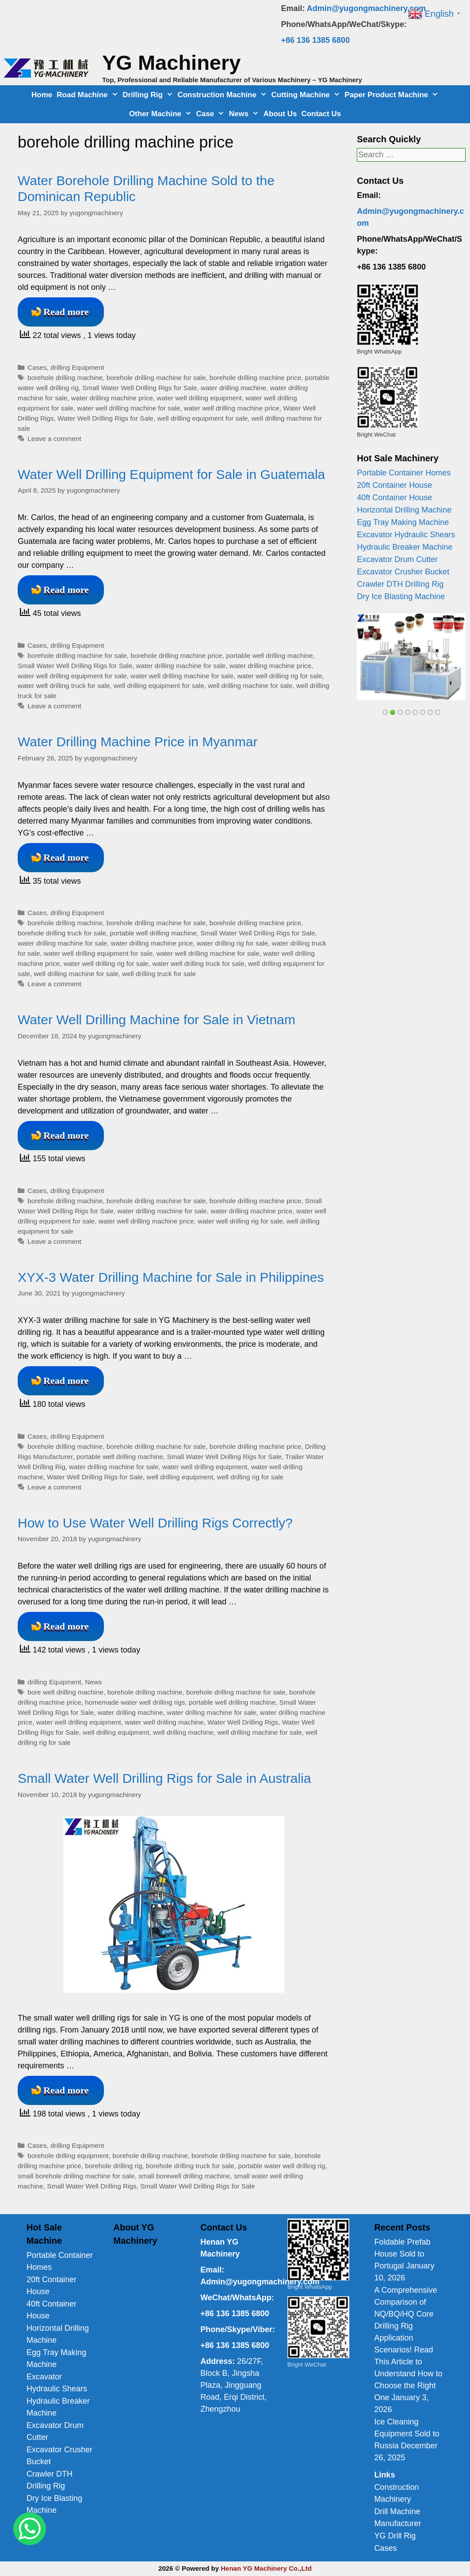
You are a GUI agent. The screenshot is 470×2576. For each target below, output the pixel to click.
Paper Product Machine (392, 94)
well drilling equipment (180, 1477)
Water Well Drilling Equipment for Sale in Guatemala (171, 474)
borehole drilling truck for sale (62, 933)
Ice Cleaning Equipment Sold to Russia (406, 2433)
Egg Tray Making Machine (403, 522)
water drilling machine (233, 387)
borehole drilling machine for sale (156, 377)
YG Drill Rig (395, 2535)
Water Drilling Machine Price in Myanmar (137, 741)
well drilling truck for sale (159, 973)
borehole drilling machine (65, 377)
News (245, 113)
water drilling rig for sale (232, 943)
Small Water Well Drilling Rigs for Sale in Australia (164, 1778)
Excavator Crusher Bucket (403, 571)
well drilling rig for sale (250, 1477)
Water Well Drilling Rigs (242, 1722)
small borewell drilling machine (184, 2176)
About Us (280, 114)
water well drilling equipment (199, 398)
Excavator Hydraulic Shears (406, 534)
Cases (36, 367)
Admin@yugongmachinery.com (366, 8)
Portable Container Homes (404, 472)
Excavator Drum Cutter (397, 559)
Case (211, 113)
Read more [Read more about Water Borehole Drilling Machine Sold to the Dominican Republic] (66, 311)
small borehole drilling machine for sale (76, 2176)
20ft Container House (394, 485)
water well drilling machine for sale (128, 408)
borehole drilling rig (113, 2165)
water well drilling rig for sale (279, 676)
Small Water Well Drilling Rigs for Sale (139, 387)
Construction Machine (223, 94)
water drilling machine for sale (180, 665)
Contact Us (321, 114)
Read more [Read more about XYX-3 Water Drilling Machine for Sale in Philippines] (66, 1380)
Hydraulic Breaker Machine (404, 547)
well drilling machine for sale (250, 685)
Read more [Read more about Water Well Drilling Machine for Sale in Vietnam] (66, 1135)
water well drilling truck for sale (64, 685)
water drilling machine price (112, 398)
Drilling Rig (148, 94)
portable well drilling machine (269, 655)
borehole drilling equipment (68, 2155)
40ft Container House (394, 497)
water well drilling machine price (231, 408)
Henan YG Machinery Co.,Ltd (266, 2568)
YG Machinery (171, 62)
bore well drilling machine (65, 1692)
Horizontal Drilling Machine (404, 509)
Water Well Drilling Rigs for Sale (105, 418)
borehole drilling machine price (255, 377)
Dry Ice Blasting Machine (401, 596)
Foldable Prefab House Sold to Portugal (402, 2254)
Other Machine (161, 113)
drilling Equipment (77, 367)
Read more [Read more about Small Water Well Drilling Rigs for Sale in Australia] (66, 2090)
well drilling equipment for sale (202, 418)
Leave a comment (54, 438)
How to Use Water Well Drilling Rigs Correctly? (155, 1523)
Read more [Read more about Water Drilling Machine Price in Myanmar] (66, 857)
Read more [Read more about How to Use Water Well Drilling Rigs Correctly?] (66, 1626)
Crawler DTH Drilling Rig (400, 584)
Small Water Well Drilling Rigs (91, 2186)
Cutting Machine (307, 94)
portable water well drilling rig (281, 2165)
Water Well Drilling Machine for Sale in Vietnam (156, 1019)
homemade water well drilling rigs (135, 1702)
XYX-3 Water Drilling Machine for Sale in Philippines (171, 1277)
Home (41, 95)
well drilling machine (183, 1732)
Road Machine (88, 94)
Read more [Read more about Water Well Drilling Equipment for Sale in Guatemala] (66, 589)
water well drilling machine (164, 1722)
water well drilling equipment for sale (72, 676)
